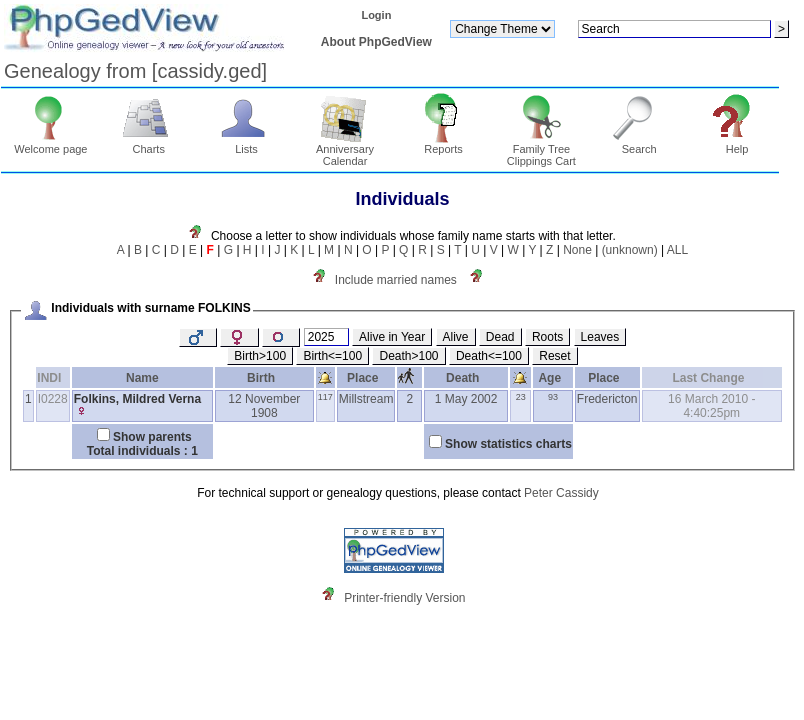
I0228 (53, 399)
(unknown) (630, 250)
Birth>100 (260, 356)
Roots (547, 337)
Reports (443, 144)
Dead (500, 337)
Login (376, 15)
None (577, 250)
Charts (148, 144)
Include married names (396, 280)
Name (142, 378)
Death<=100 (489, 356)
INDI (52, 378)
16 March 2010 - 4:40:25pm (711, 406)
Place (366, 378)
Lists (246, 144)
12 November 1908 (264, 406)
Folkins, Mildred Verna (137, 399)
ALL (677, 250)
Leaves (600, 337)
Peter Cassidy (561, 493)
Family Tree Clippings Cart (541, 150)
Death (466, 378)
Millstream (366, 399)
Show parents (152, 437)
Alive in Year (392, 337)
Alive (456, 337)
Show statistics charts (508, 444)
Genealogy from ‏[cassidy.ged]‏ (135, 71)
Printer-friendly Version (404, 598)
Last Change (711, 378)
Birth (264, 378)
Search (639, 144)
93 (553, 397)
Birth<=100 (332, 356)
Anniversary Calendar (345, 150)
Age (552, 378)
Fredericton (607, 399)
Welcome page (50, 144)
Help (737, 144)
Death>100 (408, 356)
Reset (554, 356)
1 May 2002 (466, 399)
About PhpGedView (376, 42)
